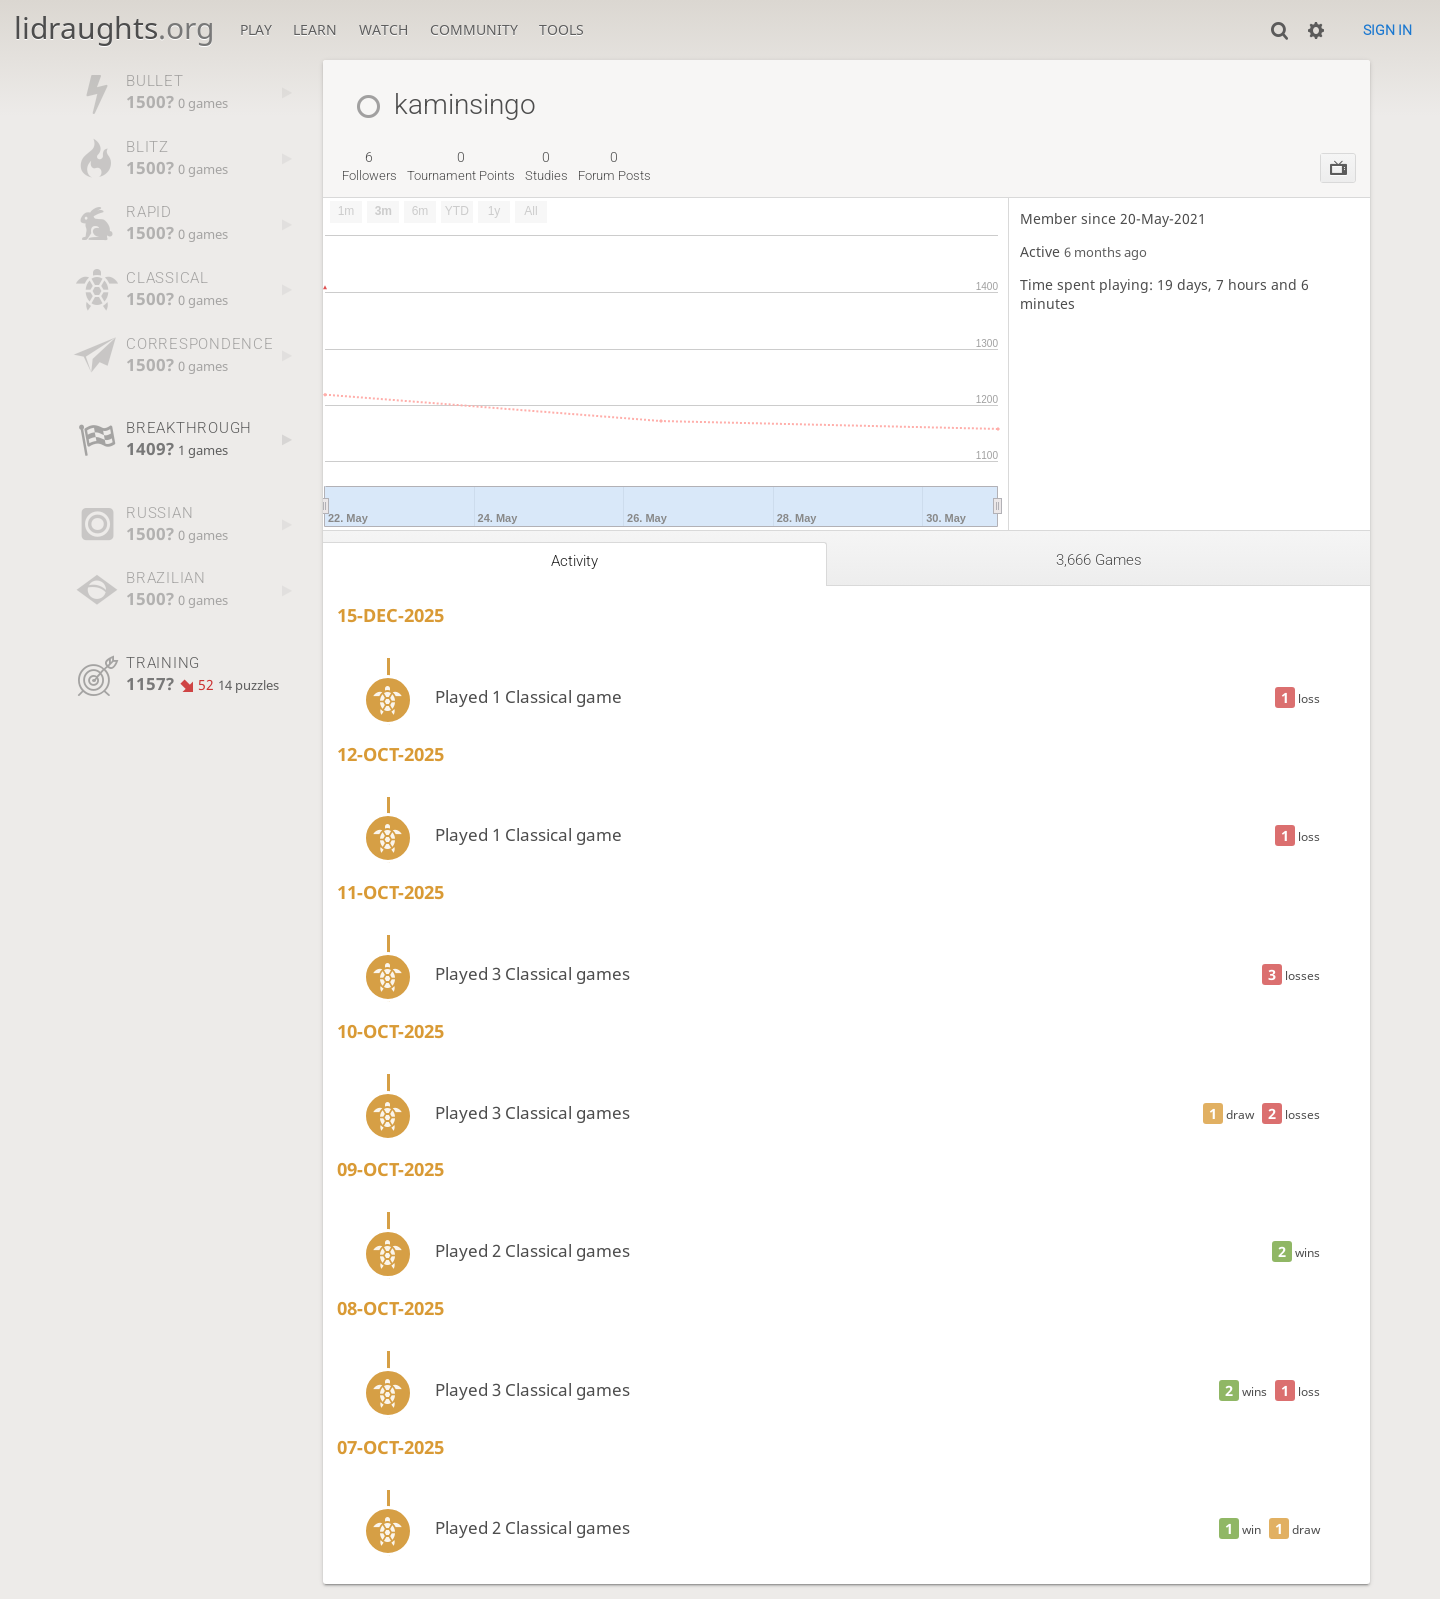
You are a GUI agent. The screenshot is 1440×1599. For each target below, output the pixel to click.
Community (474, 29)
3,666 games (1099, 560)
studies (546, 166)
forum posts (614, 166)
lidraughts (114, 27)
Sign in (1387, 30)
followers (369, 166)
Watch (383, 29)
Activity (574, 561)
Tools (561, 29)
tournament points (461, 166)
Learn (315, 29)
